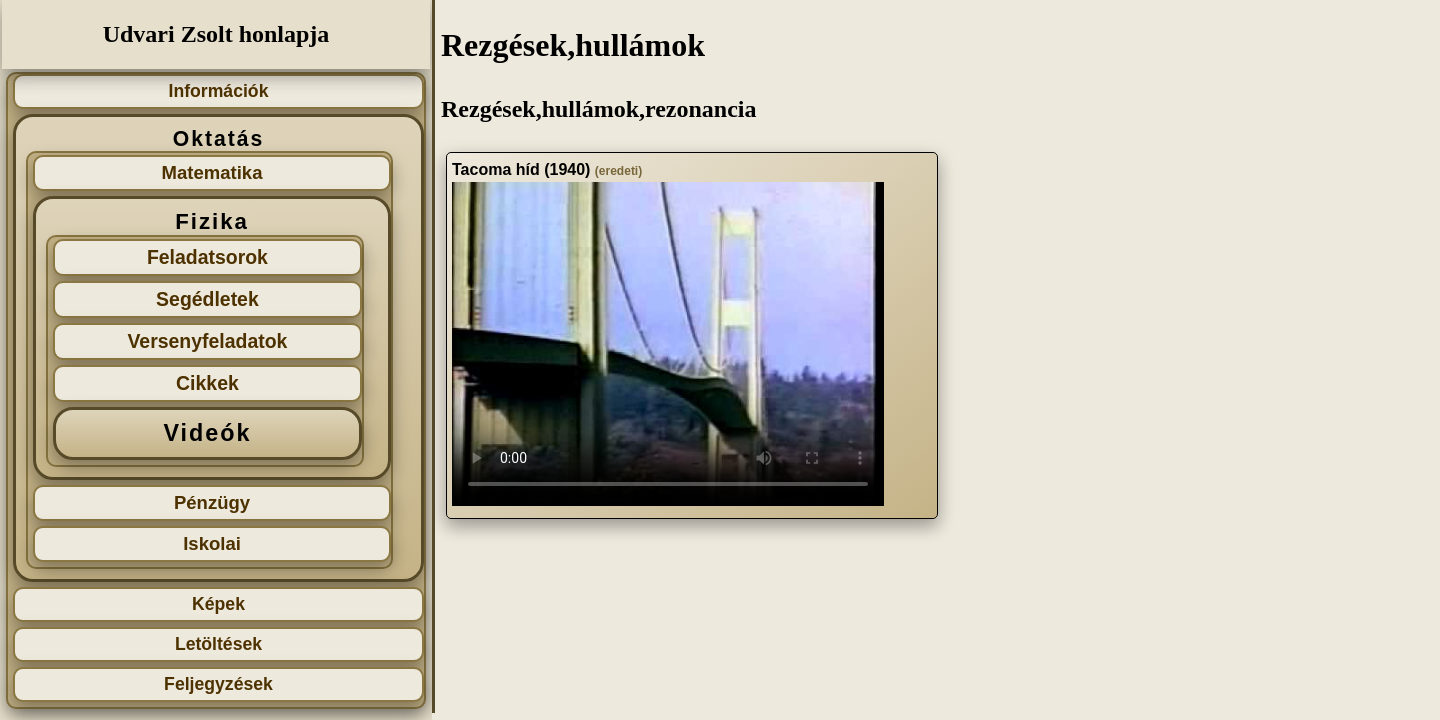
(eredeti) (618, 171)
